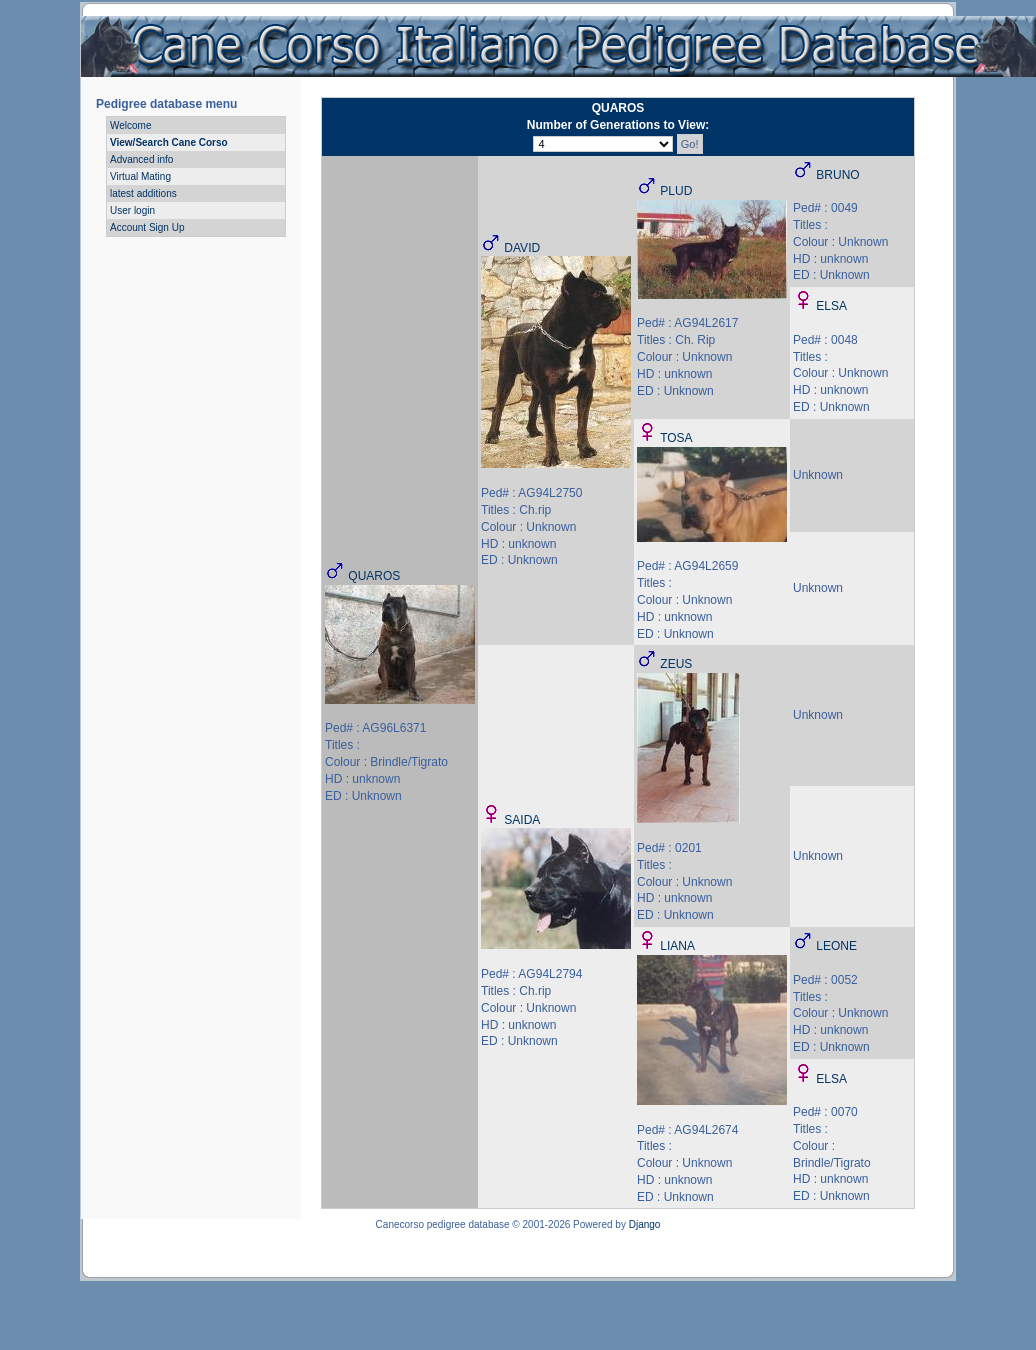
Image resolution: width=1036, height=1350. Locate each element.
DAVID (522, 248)
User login (132, 210)
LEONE (836, 946)
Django (645, 1224)
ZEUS (676, 664)
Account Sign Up (147, 227)
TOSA (676, 438)
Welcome (131, 125)
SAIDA (522, 820)
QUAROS (374, 576)
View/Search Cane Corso (169, 142)
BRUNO (837, 175)
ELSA (831, 306)
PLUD (676, 191)
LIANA (677, 946)
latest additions (143, 193)
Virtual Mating (140, 176)
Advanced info (141, 159)
